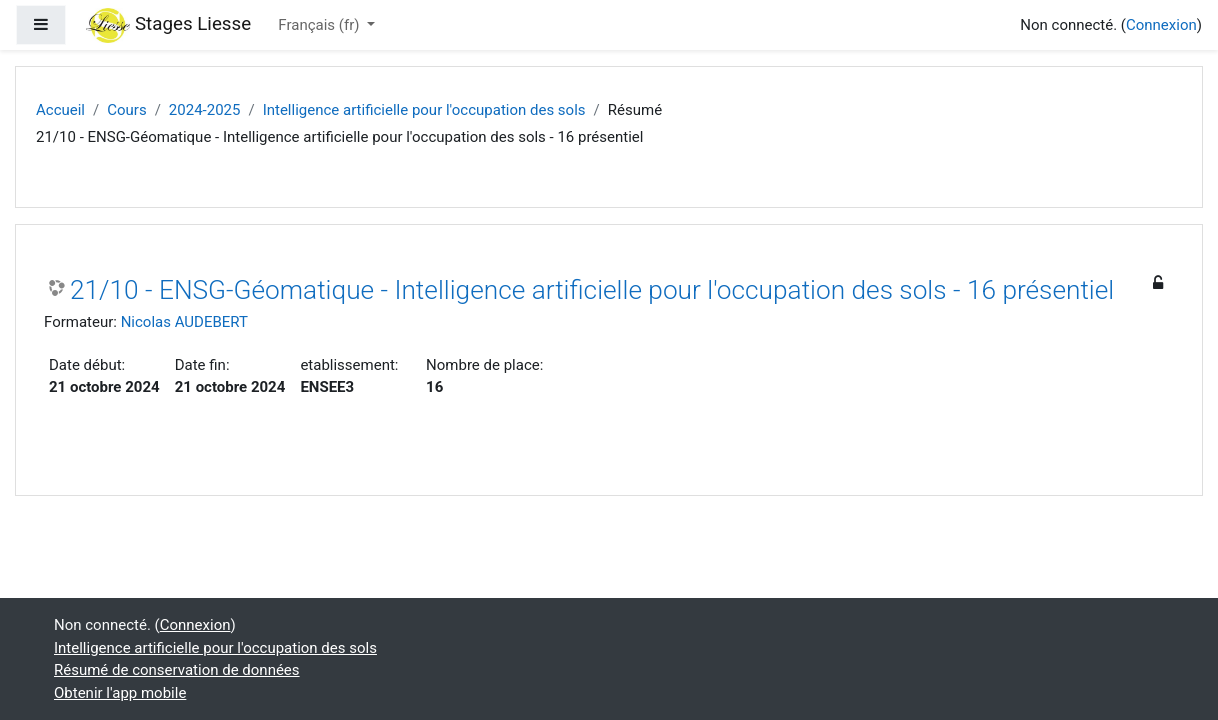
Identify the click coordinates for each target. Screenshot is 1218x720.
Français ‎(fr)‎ (320, 25)
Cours (126, 110)
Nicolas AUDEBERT (184, 322)
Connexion (1161, 25)
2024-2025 (205, 110)
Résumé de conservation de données (177, 670)
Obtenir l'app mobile (120, 693)
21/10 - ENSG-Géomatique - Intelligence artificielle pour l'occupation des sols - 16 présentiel (592, 290)
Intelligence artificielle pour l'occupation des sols (424, 110)
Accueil (60, 110)
